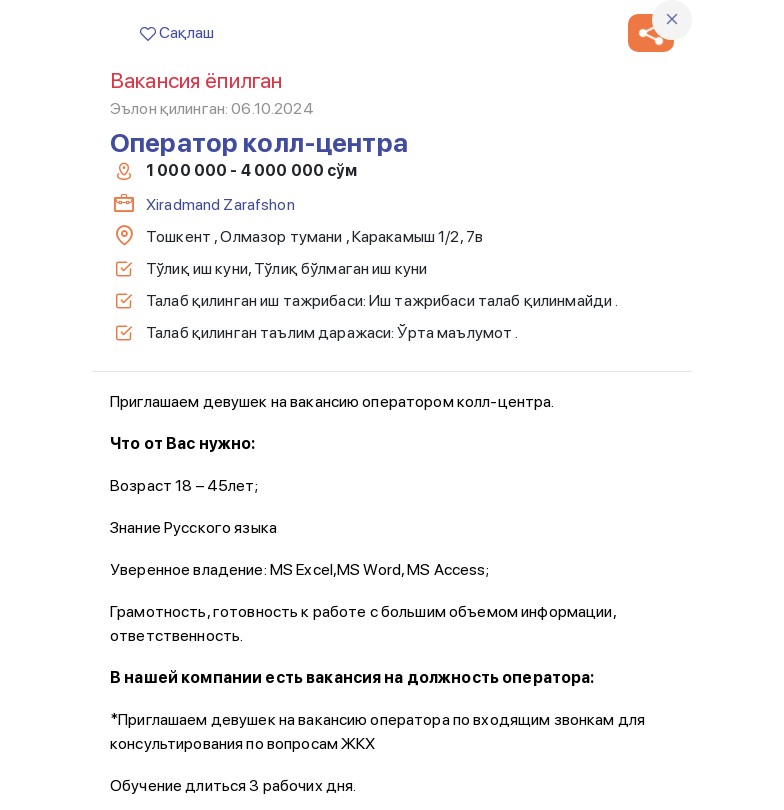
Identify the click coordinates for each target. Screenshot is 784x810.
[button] (651, 33)
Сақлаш (177, 32)
